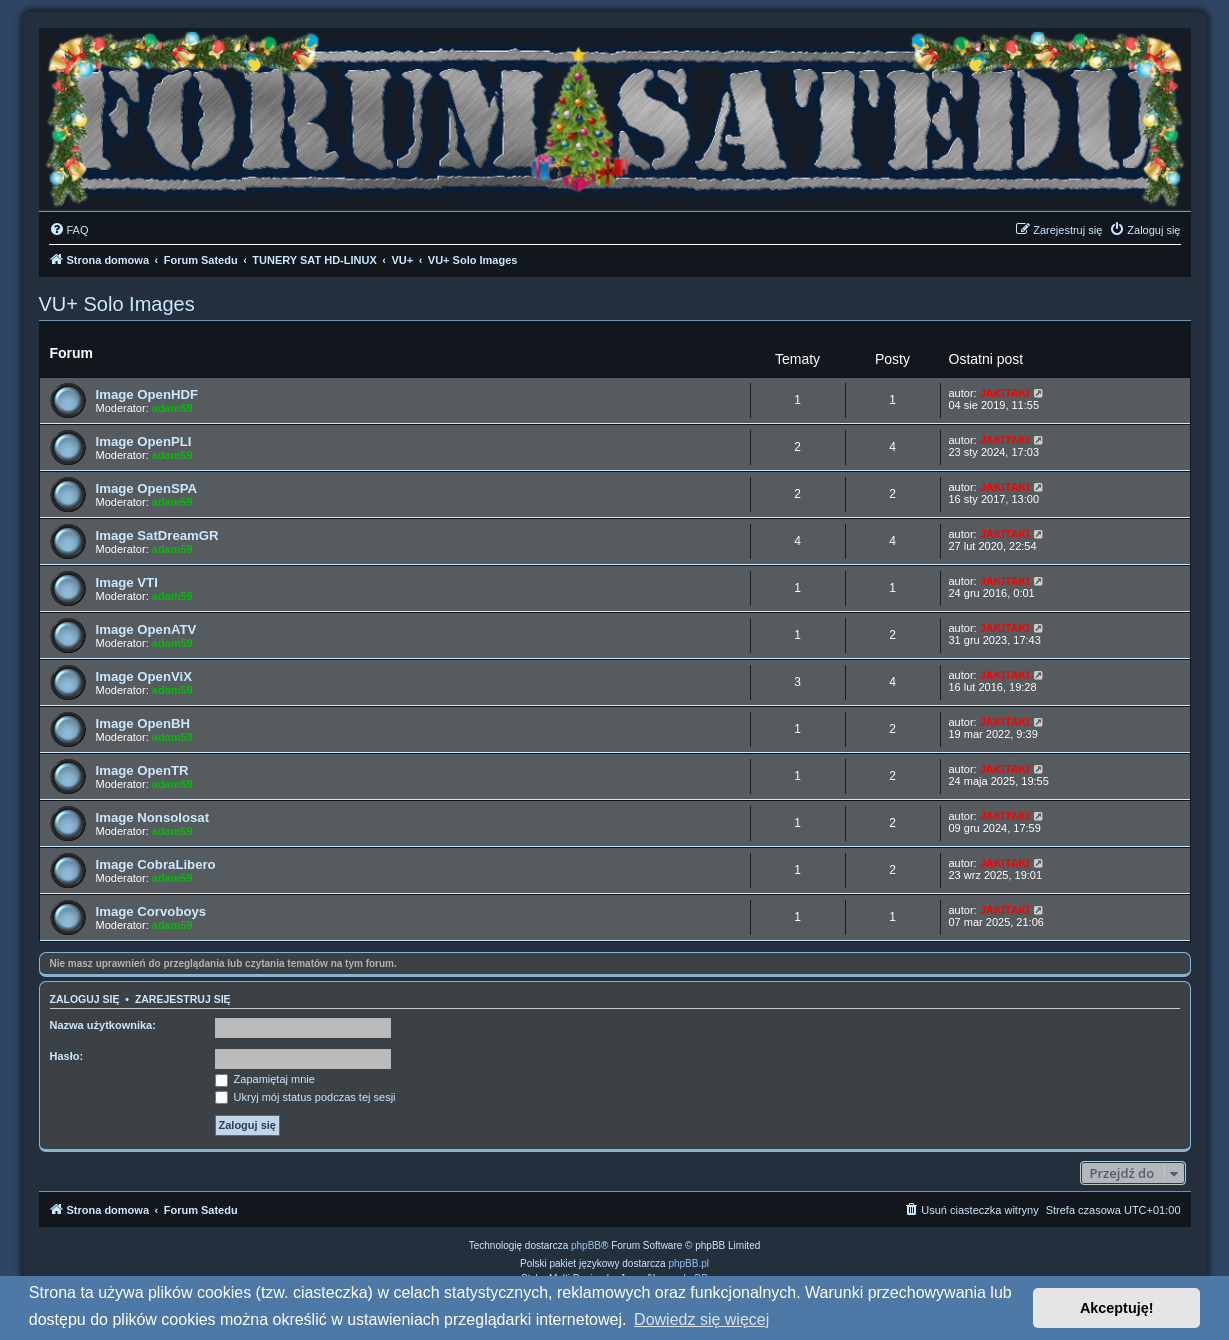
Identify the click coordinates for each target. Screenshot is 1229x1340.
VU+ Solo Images (117, 304)
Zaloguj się (85, 999)
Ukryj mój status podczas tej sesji (305, 1097)
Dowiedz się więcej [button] (701, 1319)
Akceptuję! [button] (1117, 1308)
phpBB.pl (688, 1263)
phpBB (586, 1245)
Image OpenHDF (147, 394)
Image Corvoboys (151, 911)
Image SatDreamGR (157, 535)
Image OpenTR (142, 770)
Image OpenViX (144, 676)
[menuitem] (69, 230)
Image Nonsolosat (153, 817)
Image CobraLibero (156, 864)
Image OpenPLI (144, 441)
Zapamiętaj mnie (265, 1079)
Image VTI (127, 582)
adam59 (172, 408)
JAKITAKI (1005, 393)
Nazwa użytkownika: (103, 1025)
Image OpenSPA (147, 488)
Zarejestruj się (183, 999)
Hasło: (67, 1056)
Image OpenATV (146, 629)
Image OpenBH (143, 723)
